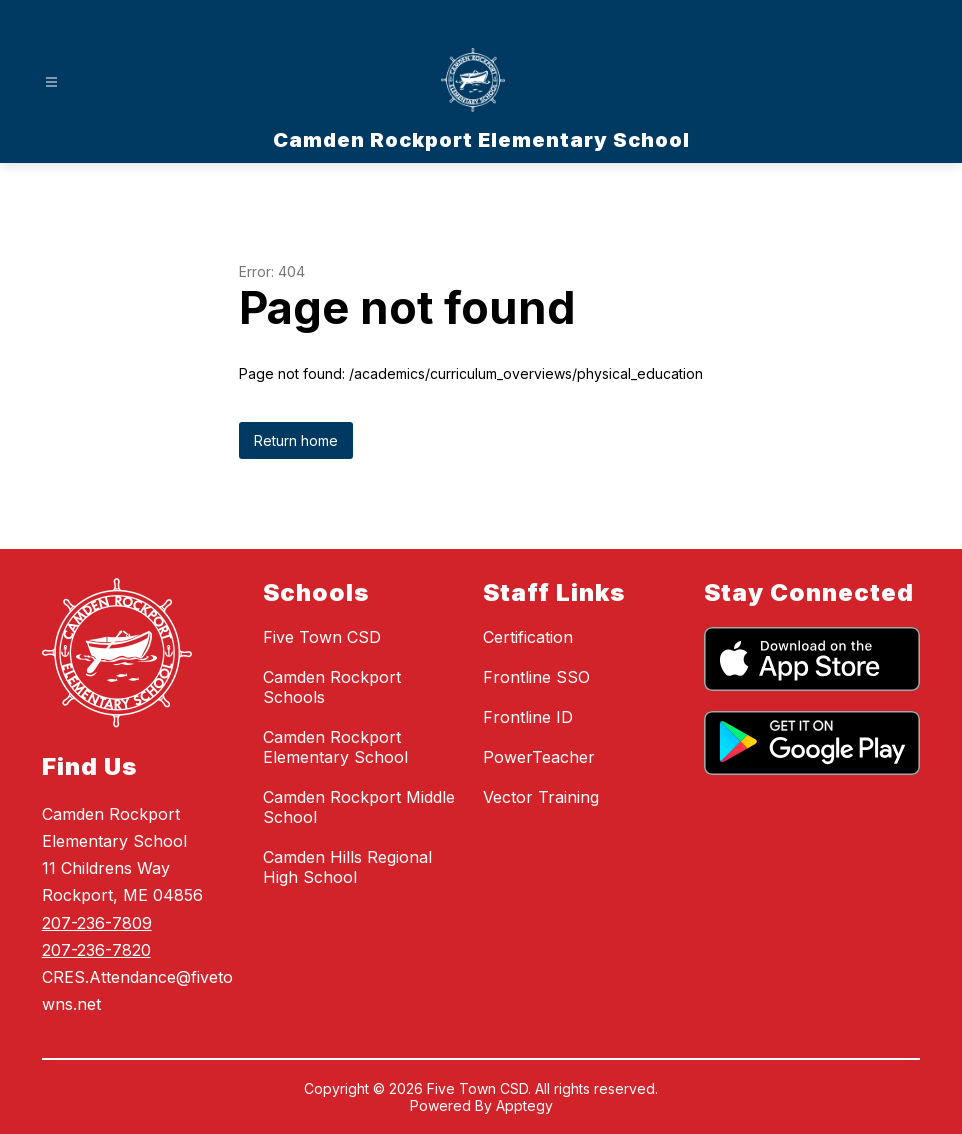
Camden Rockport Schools (332, 687)
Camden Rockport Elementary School (335, 747)
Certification (528, 637)
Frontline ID (528, 717)
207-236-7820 (96, 950)
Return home (296, 440)
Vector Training (541, 797)
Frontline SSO (536, 677)
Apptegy (524, 1105)
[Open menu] (51, 82)
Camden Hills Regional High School (347, 867)
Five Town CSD (322, 637)
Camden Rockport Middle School (359, 807)
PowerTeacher (539, 757)
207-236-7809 (97, 923)
